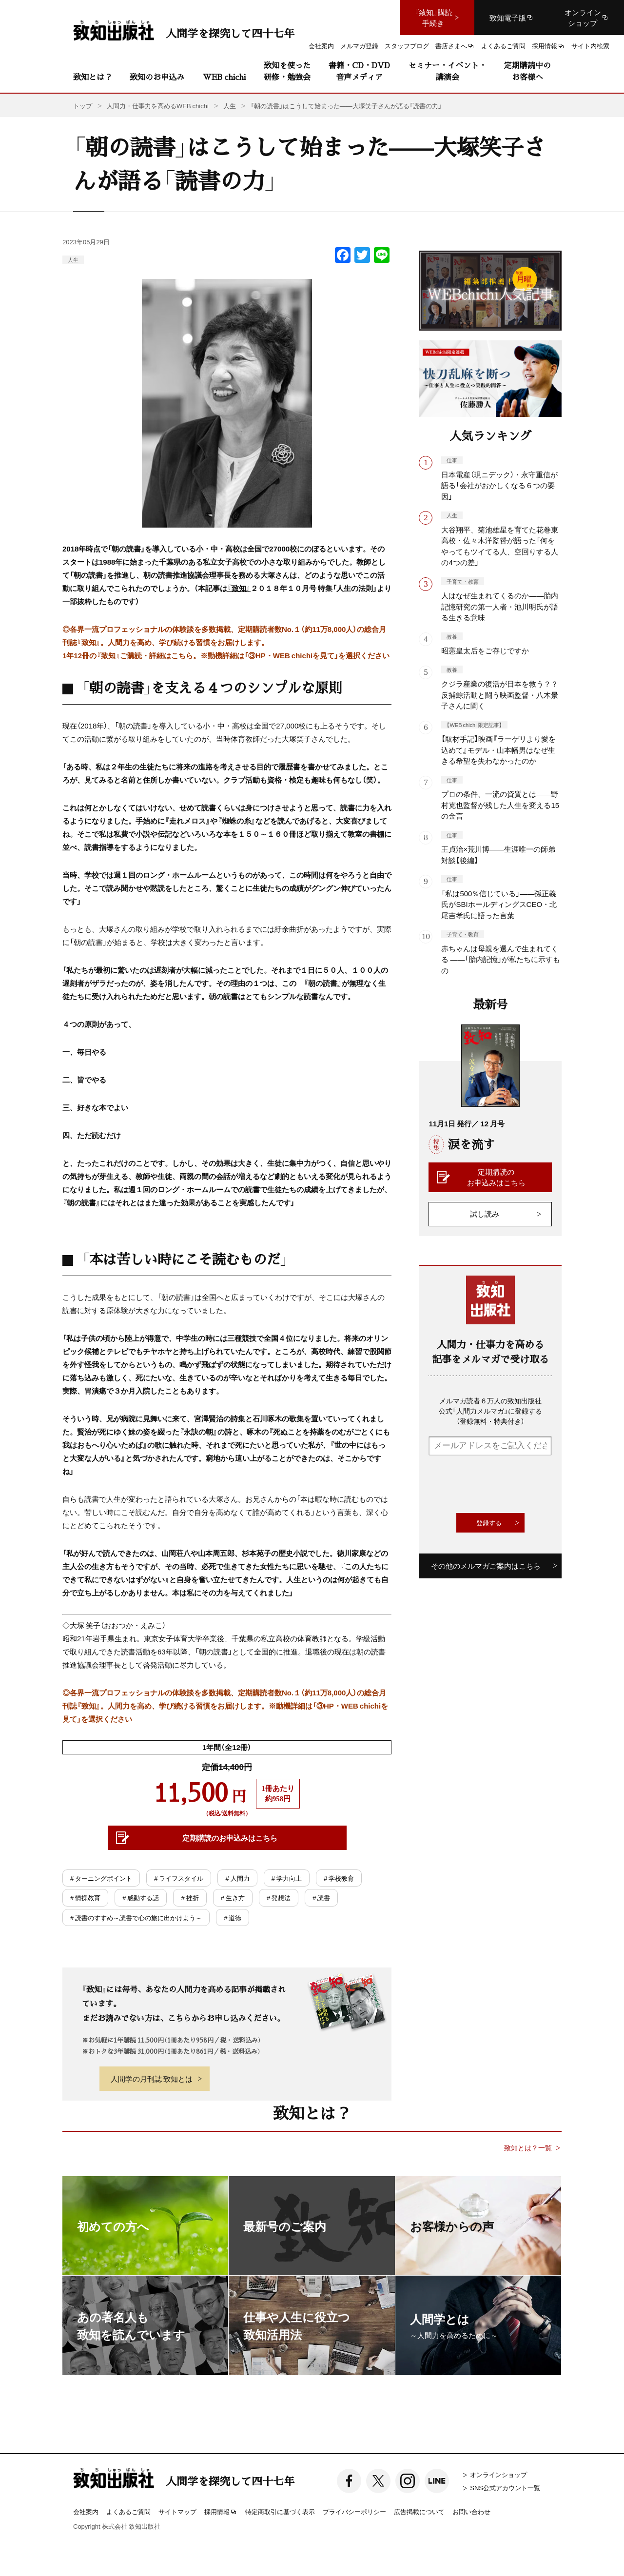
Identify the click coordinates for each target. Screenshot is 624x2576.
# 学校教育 (339, 1878)
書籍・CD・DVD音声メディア (359, 70)
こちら (182, 655)
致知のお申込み (157, 76)
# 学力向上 (287, 1878)
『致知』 (239, 588)
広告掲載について (419, 2511)
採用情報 (220, 2512)
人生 (73, 260)
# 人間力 (237, 1878)
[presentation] (503, 1484)
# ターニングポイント (101, 1878)
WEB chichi (224, 76)
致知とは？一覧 (528, 2147)
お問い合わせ (471, 2511)
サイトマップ (177, 2511)
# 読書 (321, 1897)
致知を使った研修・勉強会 (287, 70)
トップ (82, 105)
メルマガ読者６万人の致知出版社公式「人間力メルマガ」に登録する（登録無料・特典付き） (490, 1411)
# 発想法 (279, 1897)
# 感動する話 (140, 1897)
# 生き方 (233, 1897)
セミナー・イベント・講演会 (448, 70)
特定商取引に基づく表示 (280, 2511)
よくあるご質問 (128, 2511)
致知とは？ (92, 76)
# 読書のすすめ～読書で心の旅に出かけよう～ (136, 1917)
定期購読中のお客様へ (527, 70)
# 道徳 (232, 1917)
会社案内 (85, 2511)
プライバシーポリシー (354, 2511)
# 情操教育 (85, 1897)
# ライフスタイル (178, 1878)
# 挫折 (189, 1897)
